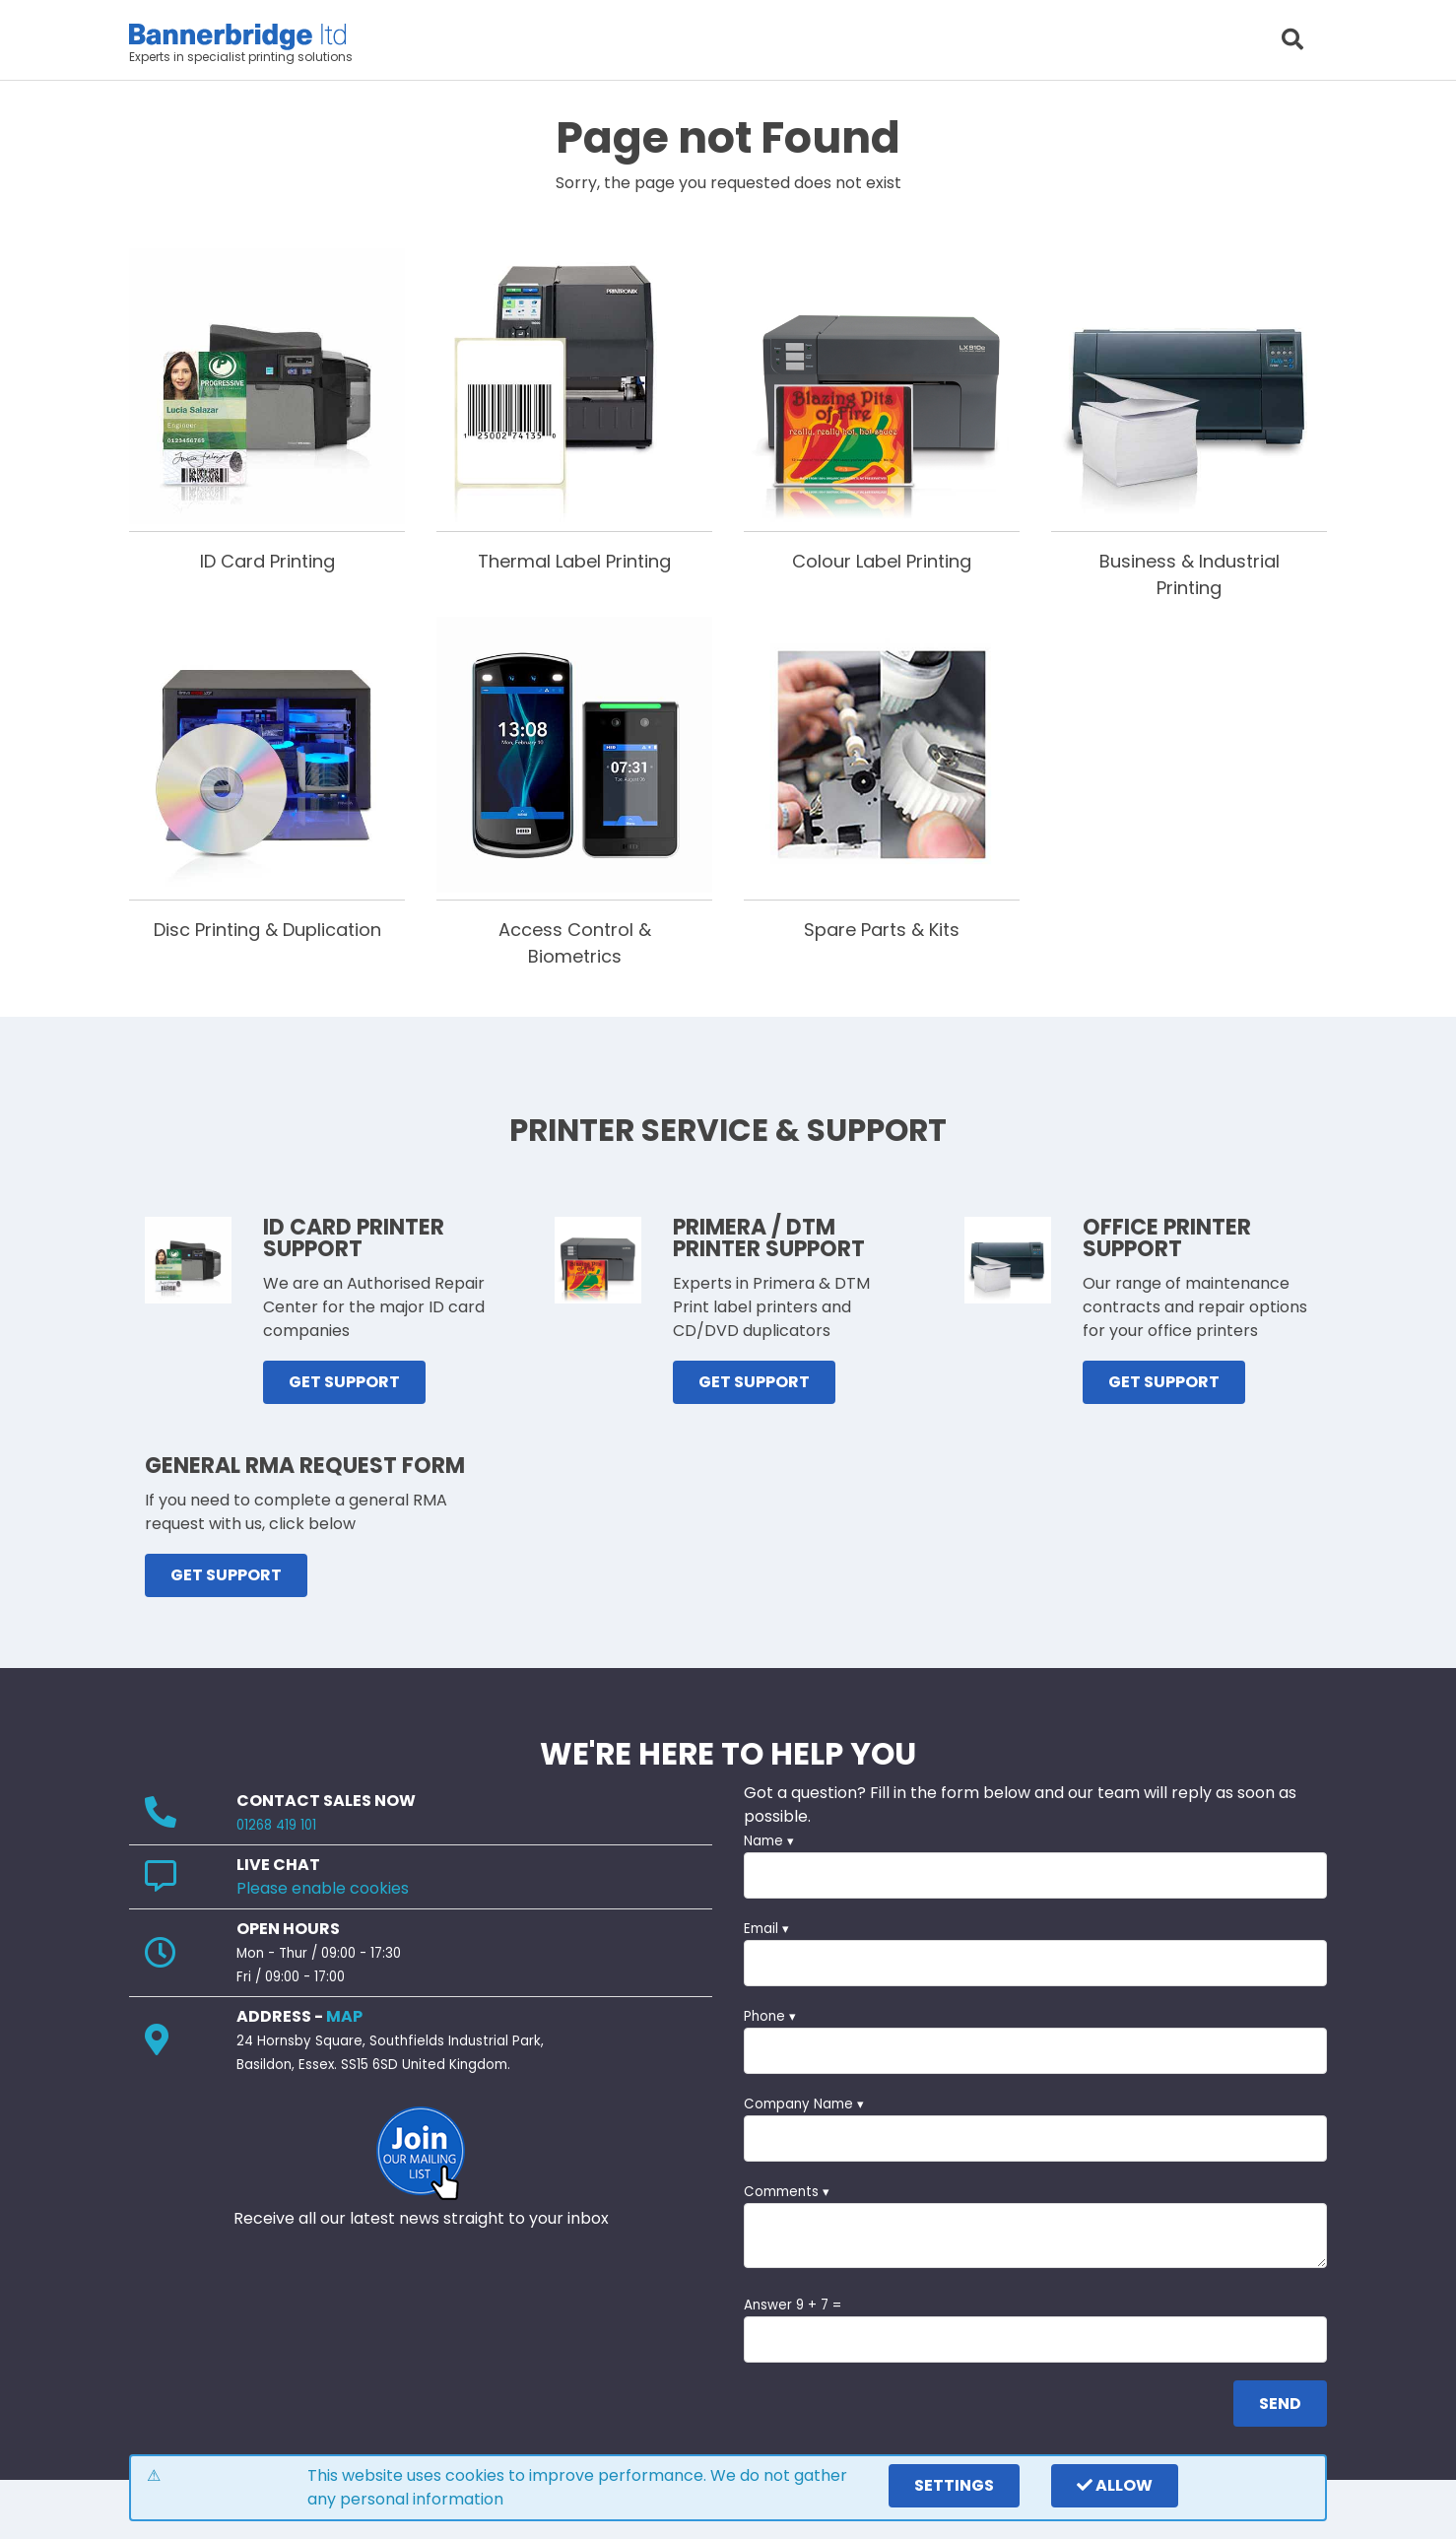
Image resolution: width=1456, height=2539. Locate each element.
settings (954, 2485)
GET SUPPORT (344, 1381)
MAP (344, 2016)
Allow (1115, 2485)
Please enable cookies (322, 1888)
